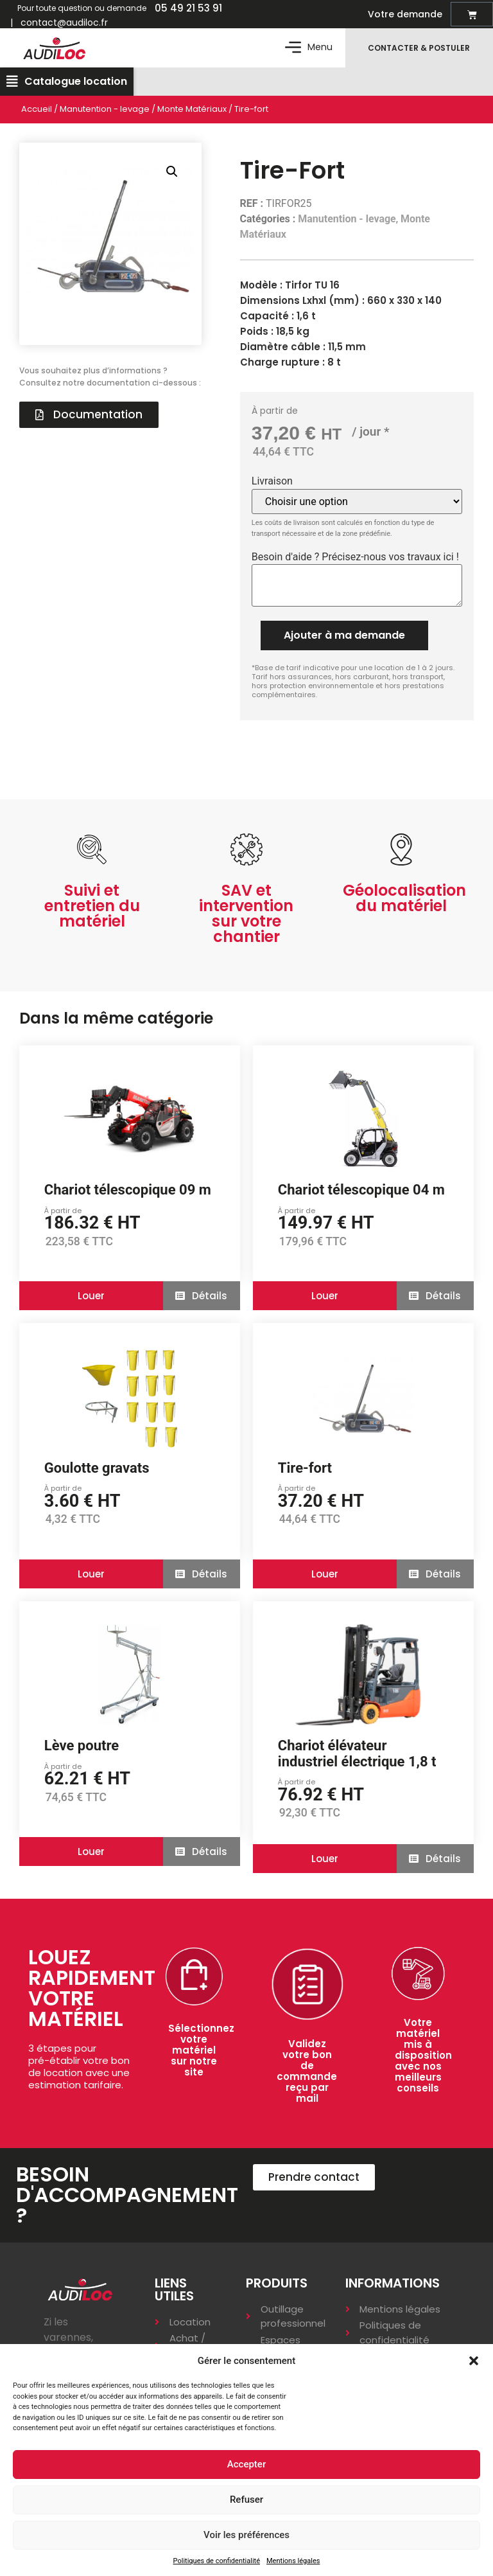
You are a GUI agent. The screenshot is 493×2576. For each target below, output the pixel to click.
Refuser (246, 2499)
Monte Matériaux (192, 115)
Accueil (36, 115)
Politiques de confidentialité (216, 2561)
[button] (473, 2360)
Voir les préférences (246, 2535)
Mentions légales (293, 2561)
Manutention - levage (105, 115)
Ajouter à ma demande (344, 641)
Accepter (246, 2464)
